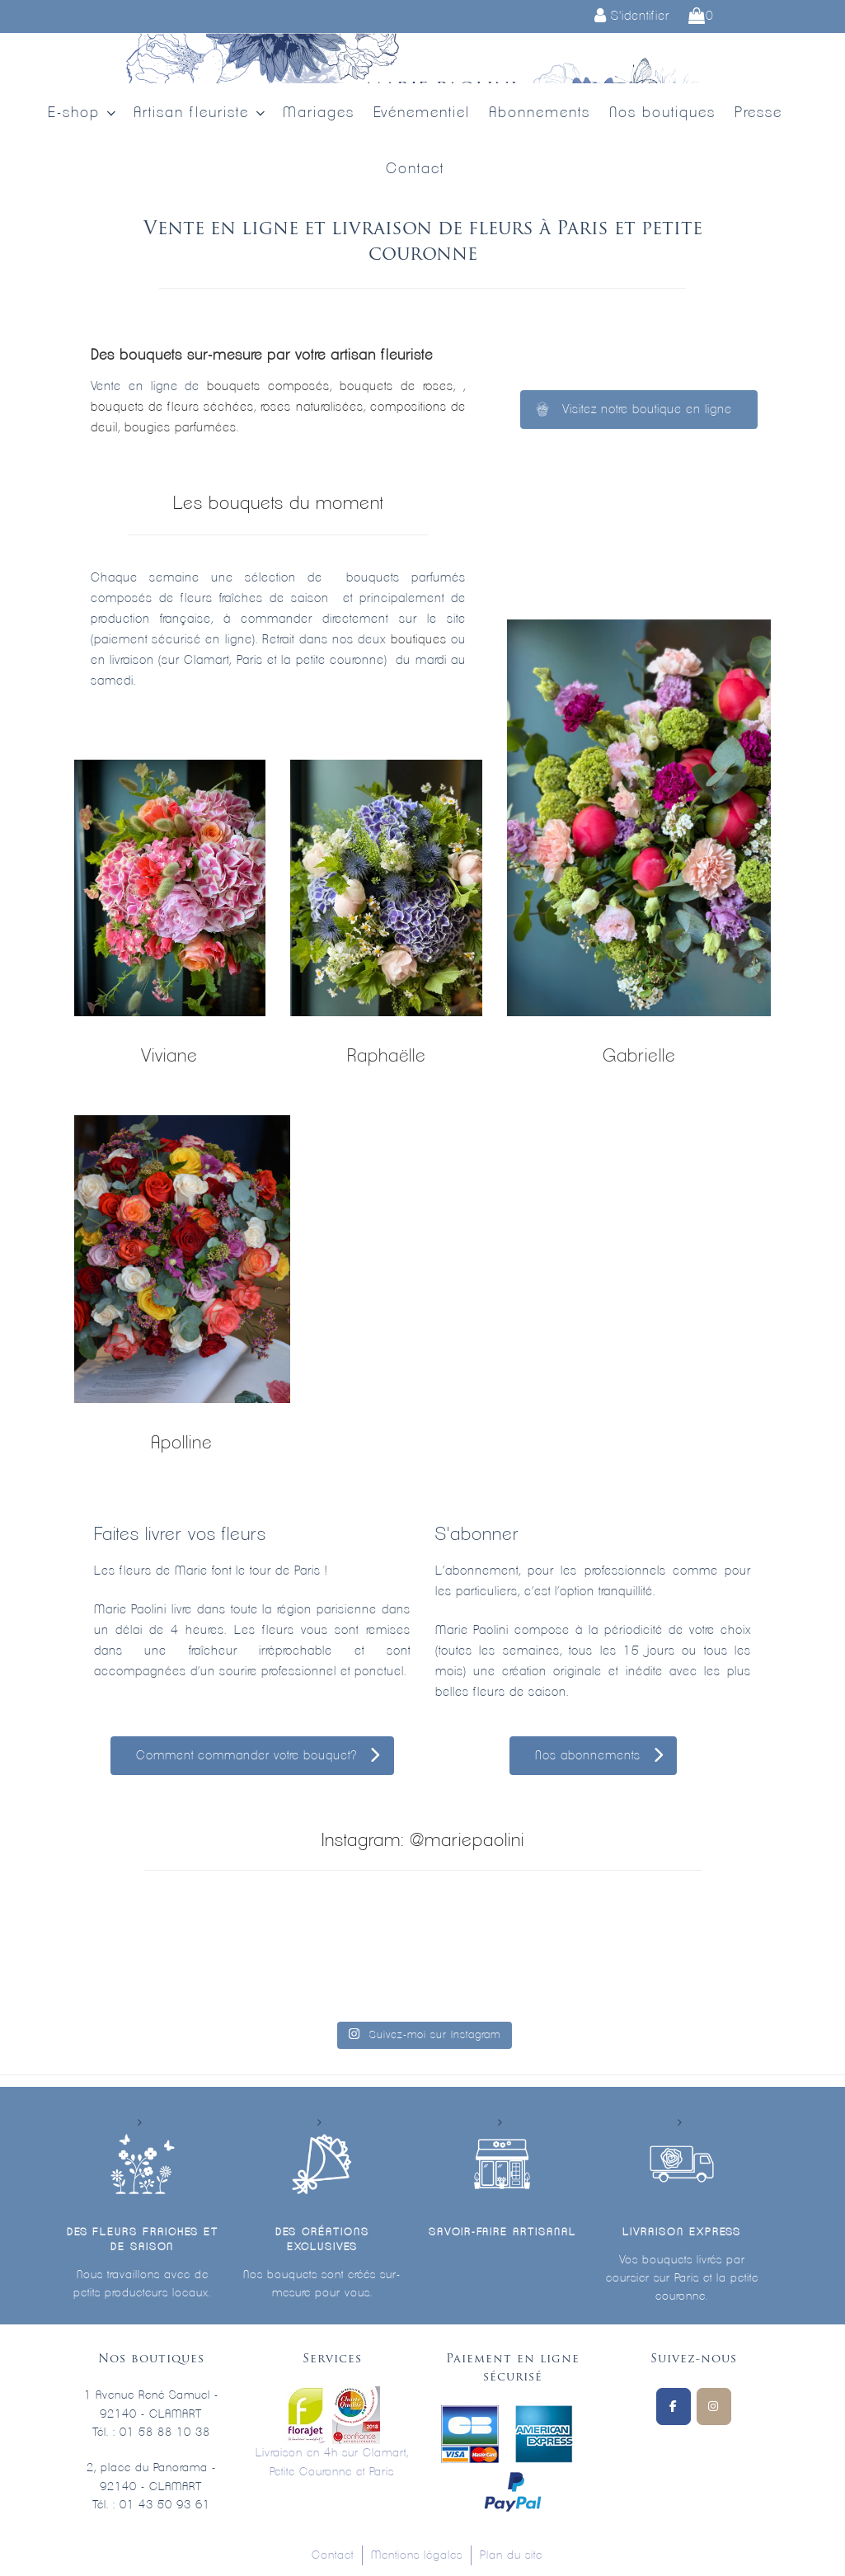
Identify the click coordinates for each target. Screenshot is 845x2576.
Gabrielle (639, 1056)
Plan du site (511, 2555)
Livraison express (681, 2232)
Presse (758, 113)
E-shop (83, 113)
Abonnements (539, 113)
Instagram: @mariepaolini (423, 1840)
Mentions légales (416, 2555)
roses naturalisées (312, 407)
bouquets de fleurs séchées (173, 407)
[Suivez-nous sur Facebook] (673, 2406)
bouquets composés (268, 386)
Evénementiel (421, 113)
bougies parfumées (180, 427)
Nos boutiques (662, 113)
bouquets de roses (396, 386)
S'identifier (631, 16)
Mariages (318, 113)
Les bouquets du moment (278, 503)
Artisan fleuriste (201, 113)
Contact (415, 169)
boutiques (419, 639)
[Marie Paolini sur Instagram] (714, 2406)
